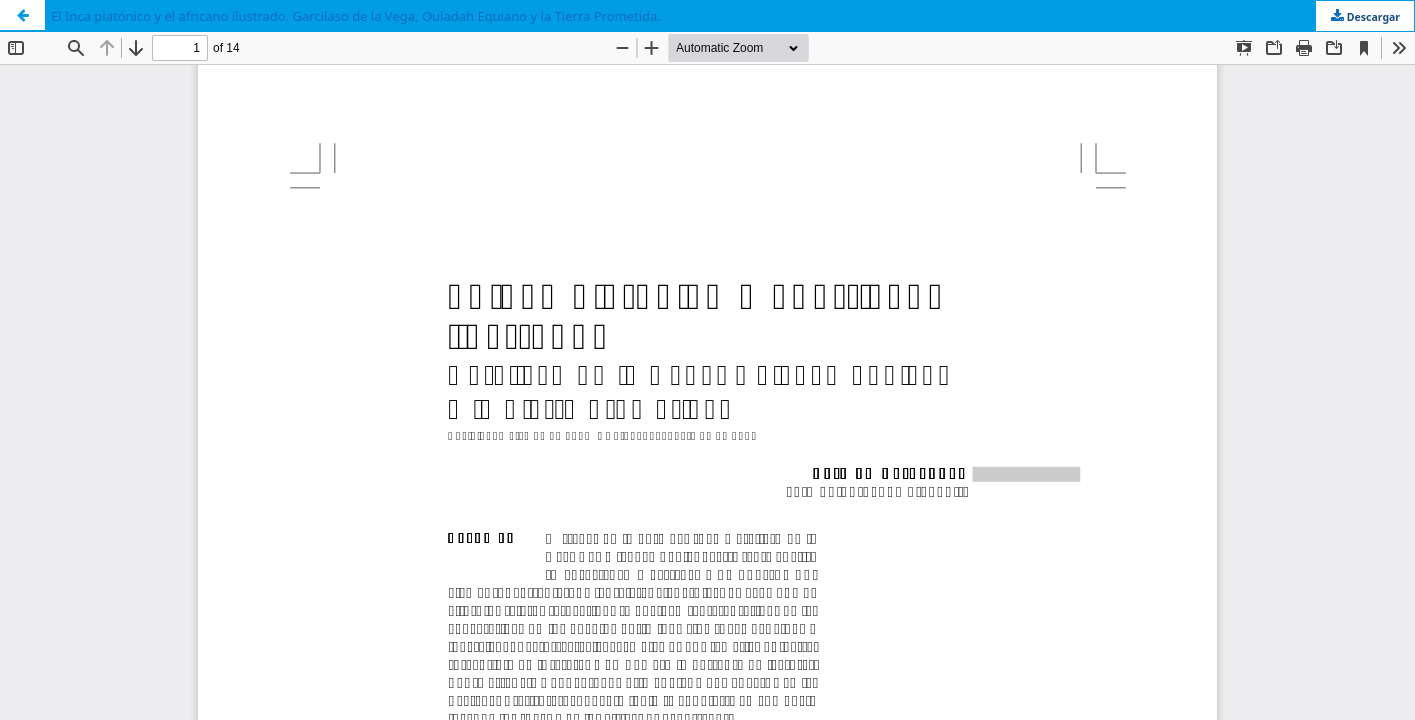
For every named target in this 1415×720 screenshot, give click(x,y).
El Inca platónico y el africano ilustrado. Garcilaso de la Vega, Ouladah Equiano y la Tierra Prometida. (356, 16)
